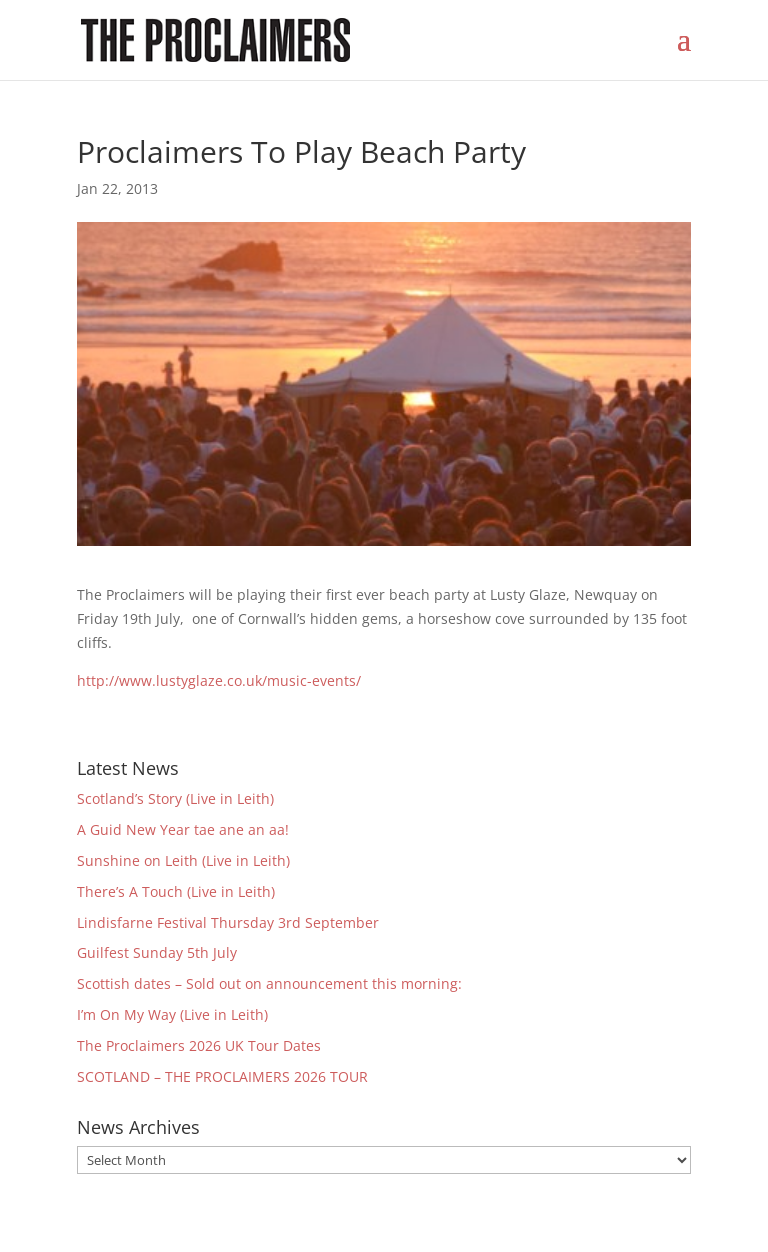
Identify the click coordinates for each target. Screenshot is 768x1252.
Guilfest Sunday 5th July (157, 952)
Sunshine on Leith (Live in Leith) (183, 860)
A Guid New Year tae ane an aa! (183, 829)
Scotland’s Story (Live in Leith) (175, 798)
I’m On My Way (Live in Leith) (172, 1014)
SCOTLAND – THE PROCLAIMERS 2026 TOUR (222, 1076)
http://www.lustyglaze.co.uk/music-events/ (219, 680)
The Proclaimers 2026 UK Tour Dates (199, 1045)
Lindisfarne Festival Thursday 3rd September (228, 922)
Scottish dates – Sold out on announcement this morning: (269, 983)
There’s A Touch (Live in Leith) (176, 891)
